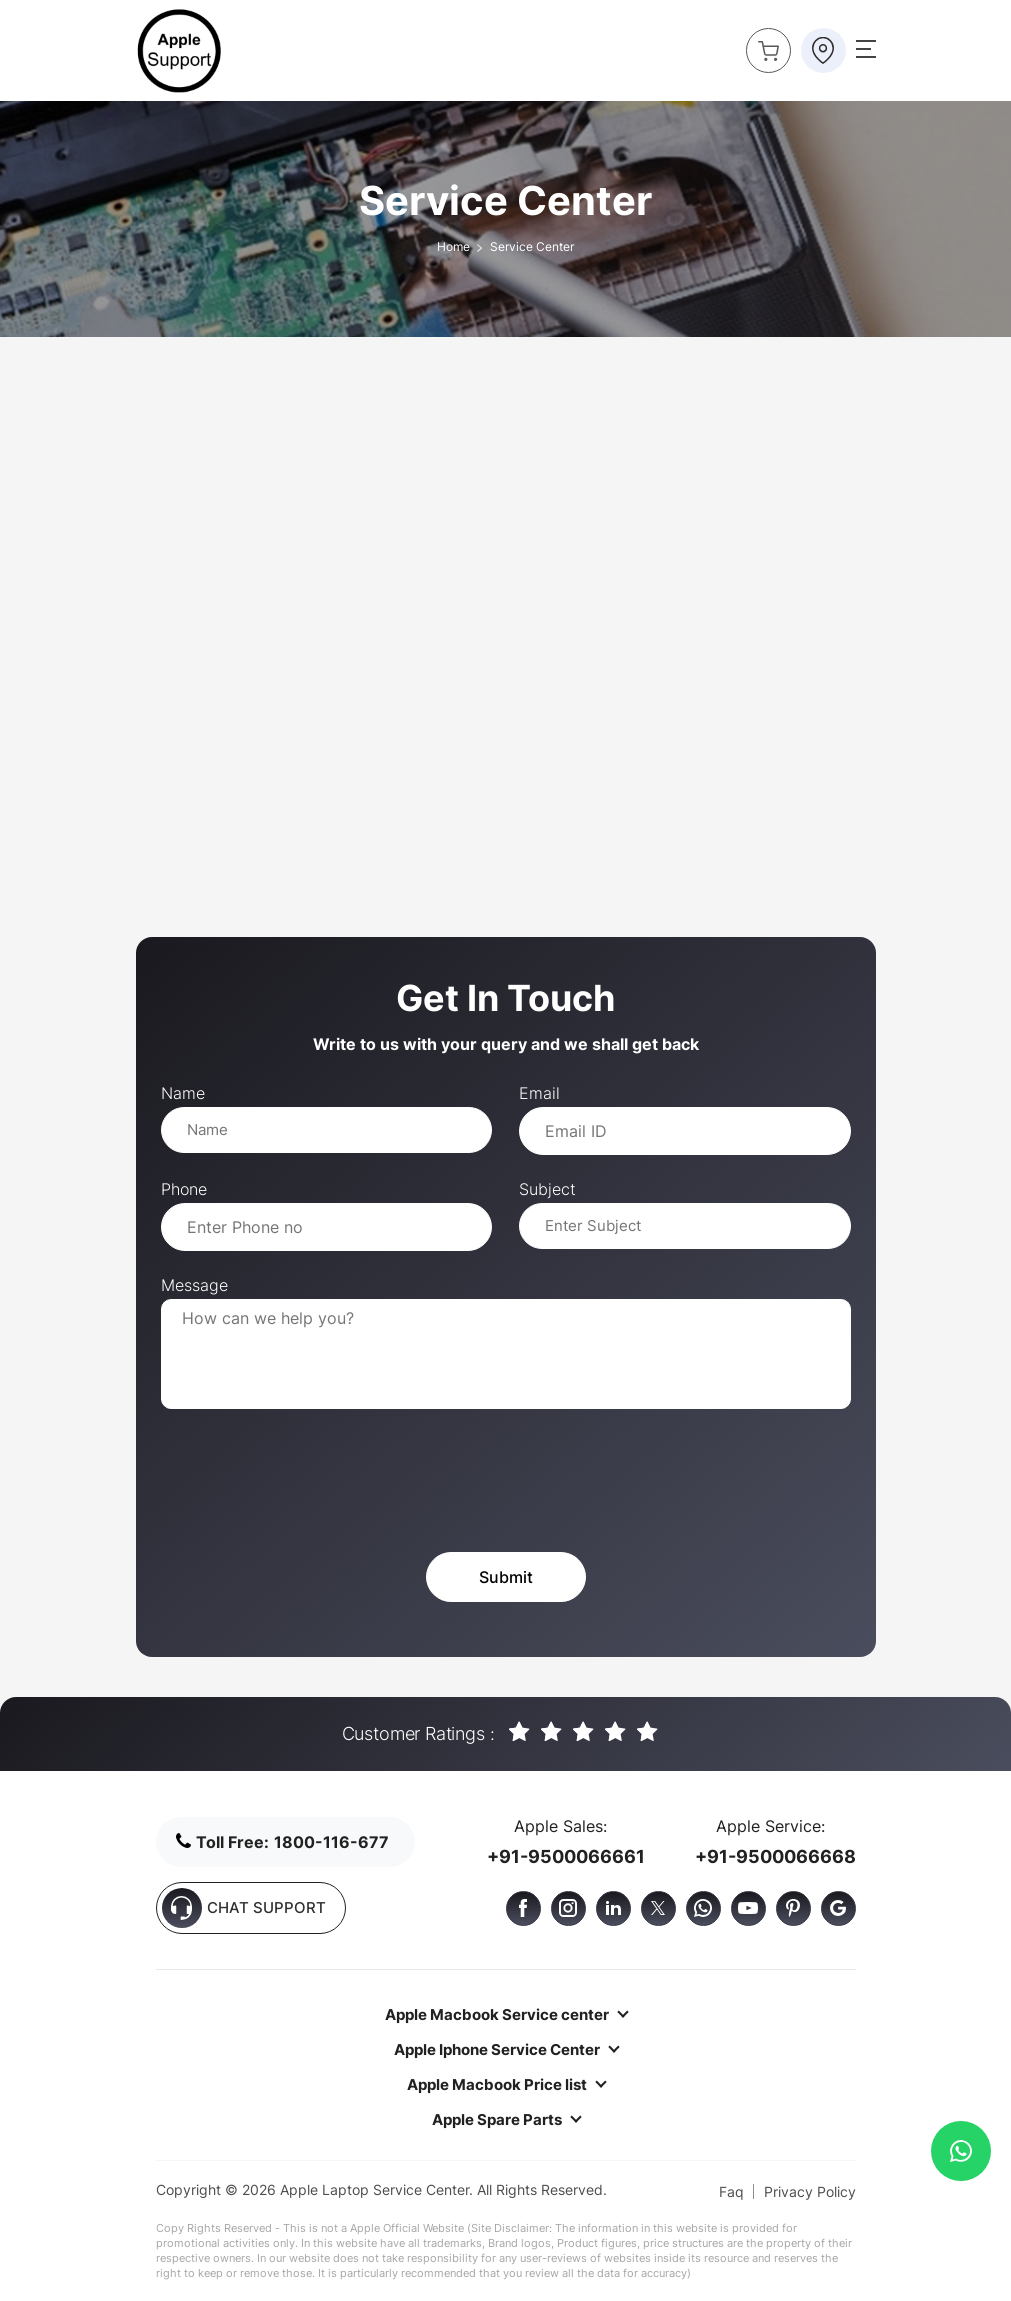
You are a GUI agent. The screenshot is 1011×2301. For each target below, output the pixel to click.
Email (539, 1093)
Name (183, 1093)
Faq (731, 2191)
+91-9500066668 (775, 1856)
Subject (547, 1189)
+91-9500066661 (566, 1856)
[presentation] (313, 1483)
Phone (184, 1189)
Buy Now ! (762, 45)
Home (453, 246)
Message (194, 1285)
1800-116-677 (331, 1842)
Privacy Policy (810, 2191)
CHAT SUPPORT (244, 1908)
